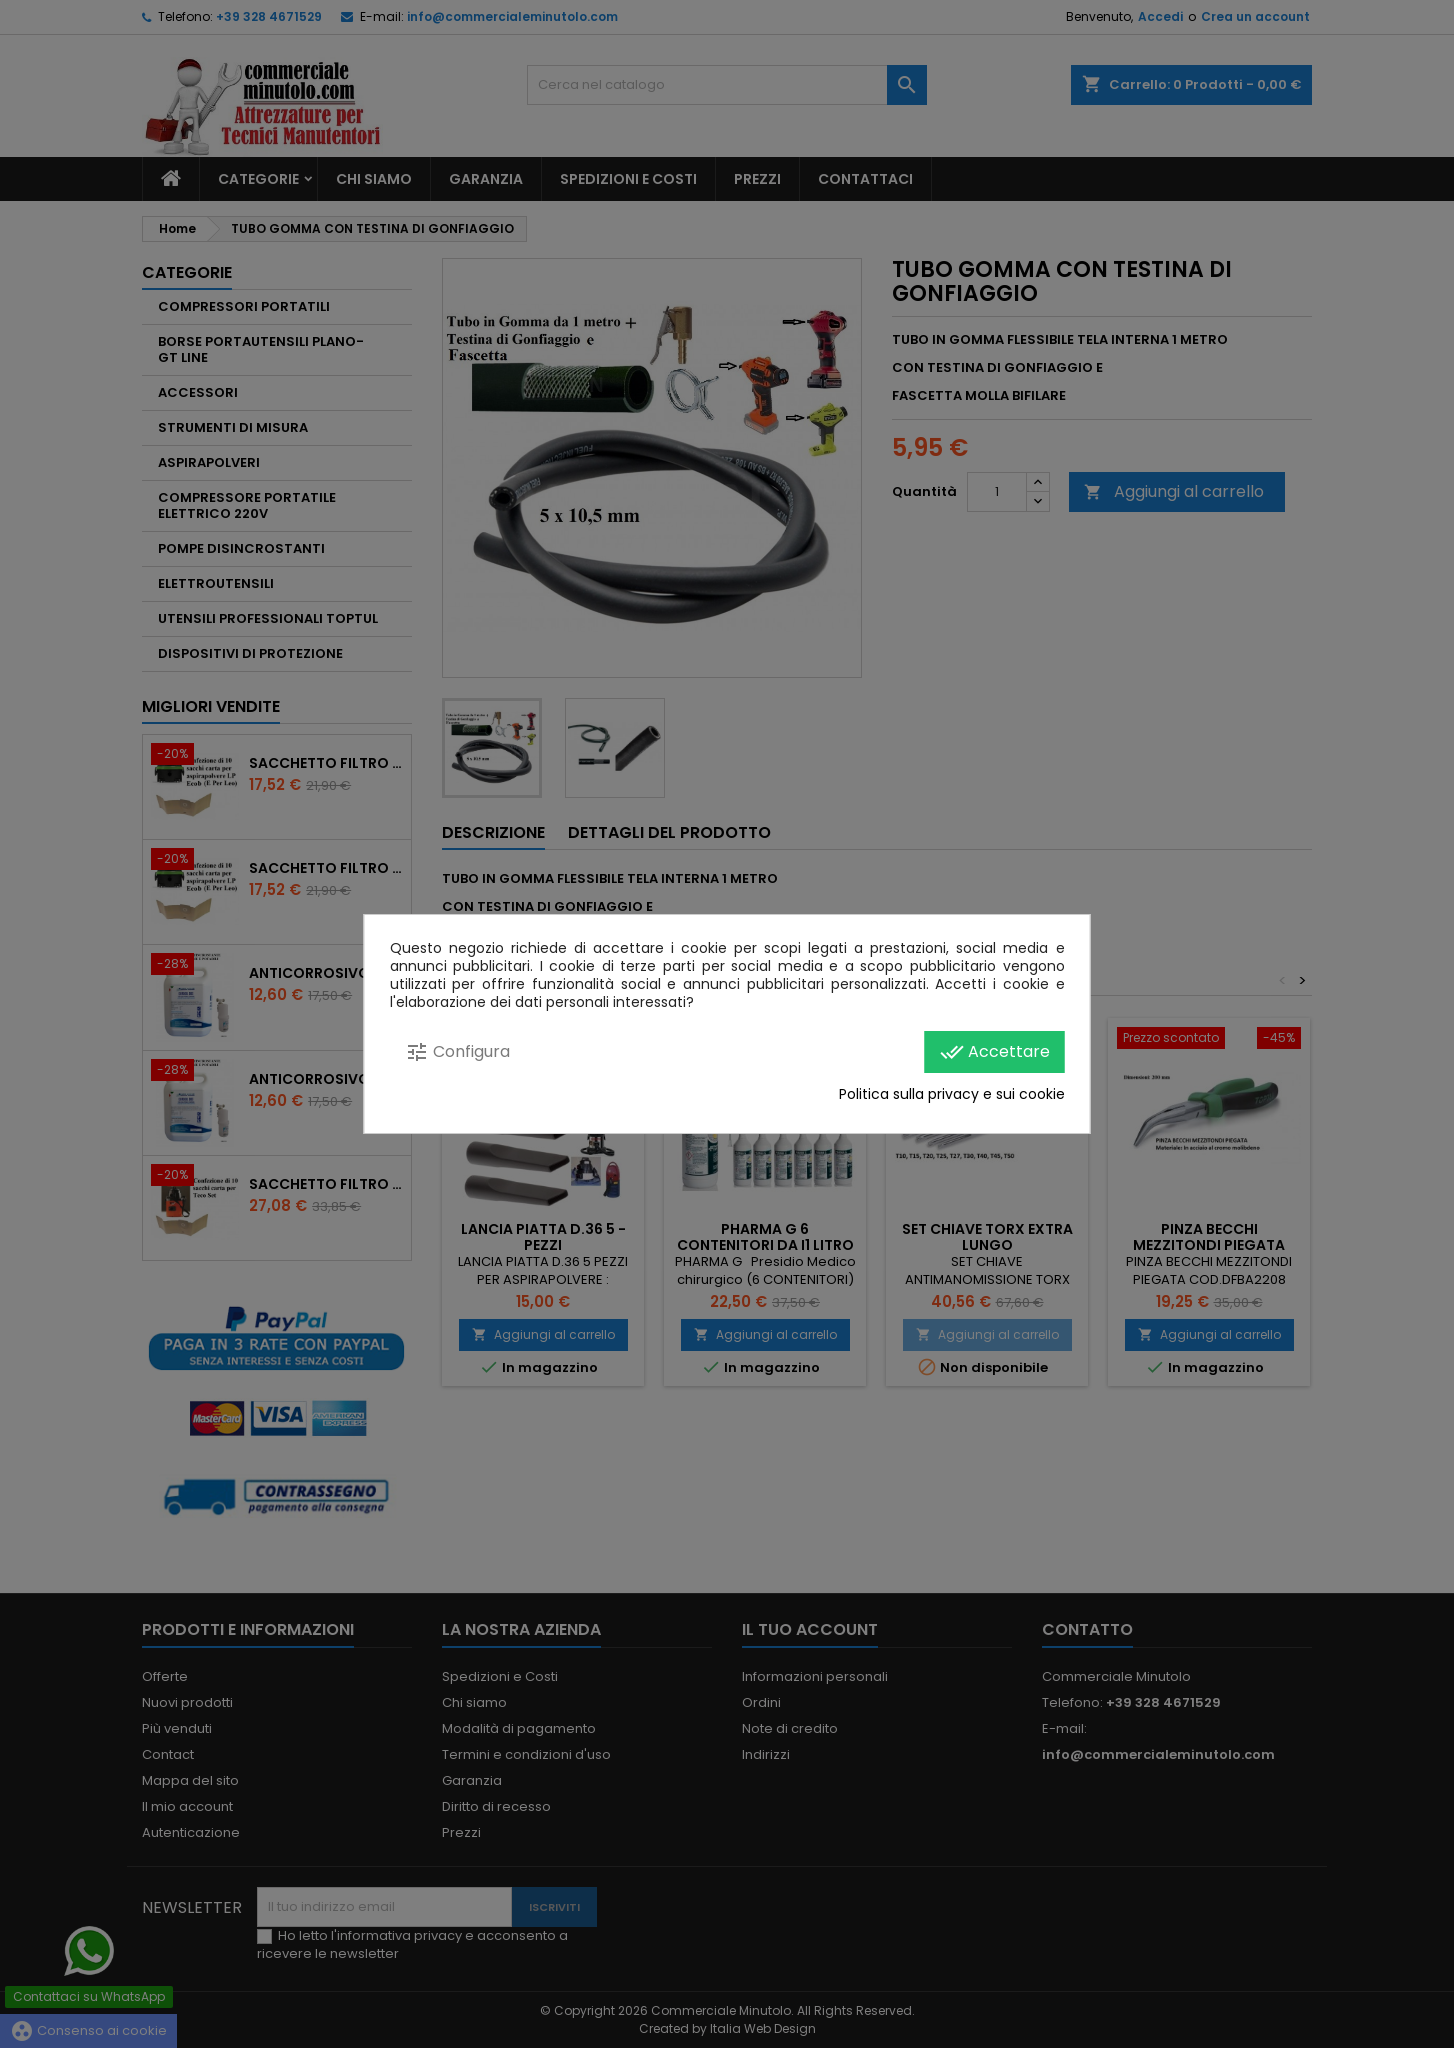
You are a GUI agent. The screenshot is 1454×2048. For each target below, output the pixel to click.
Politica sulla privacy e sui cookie (952, 1094)
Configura (457, 1052)
